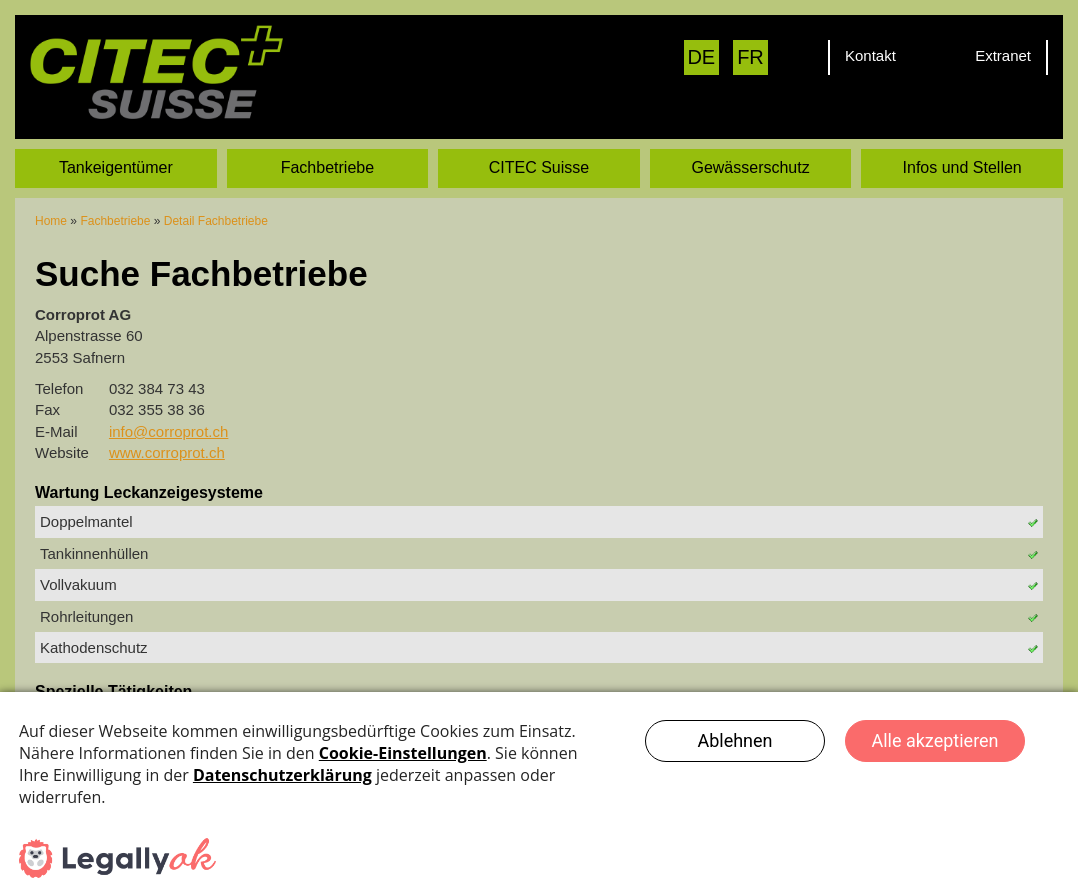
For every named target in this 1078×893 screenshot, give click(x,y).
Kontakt (870, 55)
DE (701, 57)
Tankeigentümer (116, 166)
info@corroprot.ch (168, 430)
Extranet (1003, 55)
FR (750, 57)
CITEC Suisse (539, 166)
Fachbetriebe (327, 166)
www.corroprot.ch (167, 451)
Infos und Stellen (962, 166)
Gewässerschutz (750, 166)
